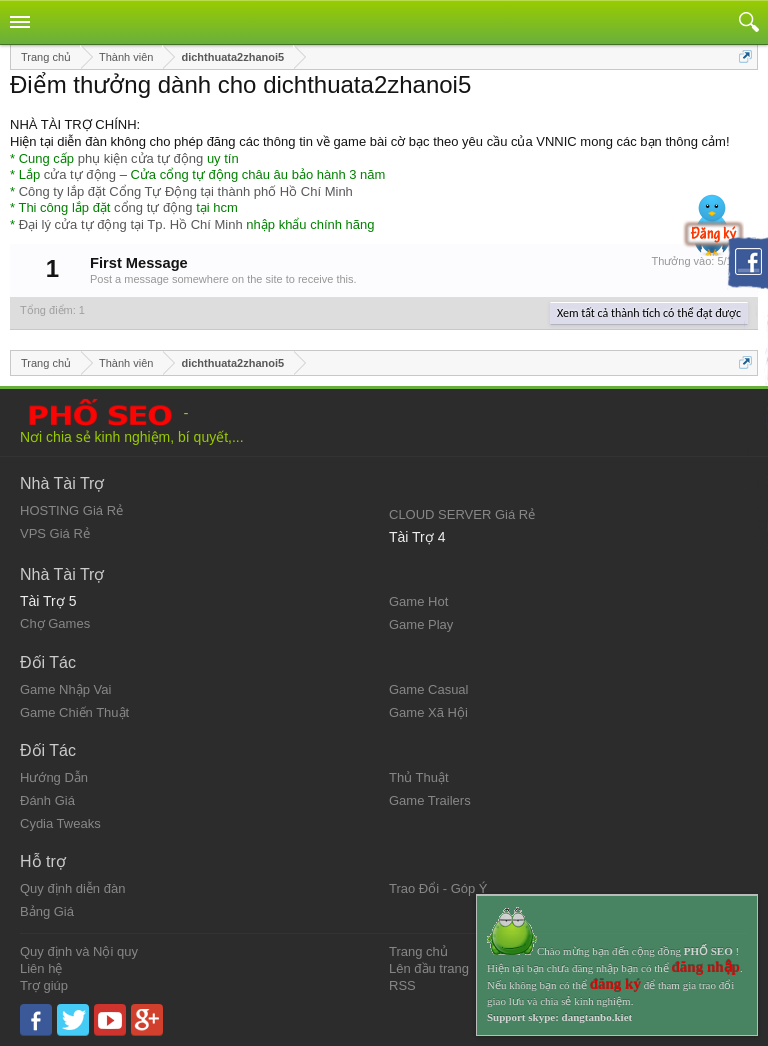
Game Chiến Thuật (74, 712)
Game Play (421, 624)
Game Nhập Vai (65, 689)
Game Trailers (430, 800)
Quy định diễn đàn (72, 888)
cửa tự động (80, 174)
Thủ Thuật (419, 777)
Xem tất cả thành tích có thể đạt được (649, 313)
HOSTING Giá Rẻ (71, 510)
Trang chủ (418, 951)
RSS (402, 985)
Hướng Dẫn (54, 777)
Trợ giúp (44, 985)
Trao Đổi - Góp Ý (438, 888)
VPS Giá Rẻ (55, 533)
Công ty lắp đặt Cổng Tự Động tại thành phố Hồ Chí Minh (186, 191)
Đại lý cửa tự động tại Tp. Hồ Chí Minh (131, 224)
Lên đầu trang (429, 968)
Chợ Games (55, 623)
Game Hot (418, 601)
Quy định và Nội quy (79, 951)
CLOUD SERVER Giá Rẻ (462, 514)
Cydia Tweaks (60, 823)
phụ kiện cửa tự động (141, 158)
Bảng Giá (47, 911)
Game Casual (428, 689)
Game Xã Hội (428, 712)
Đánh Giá (47, 800)
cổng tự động (153, 207)
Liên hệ (41, 968)
